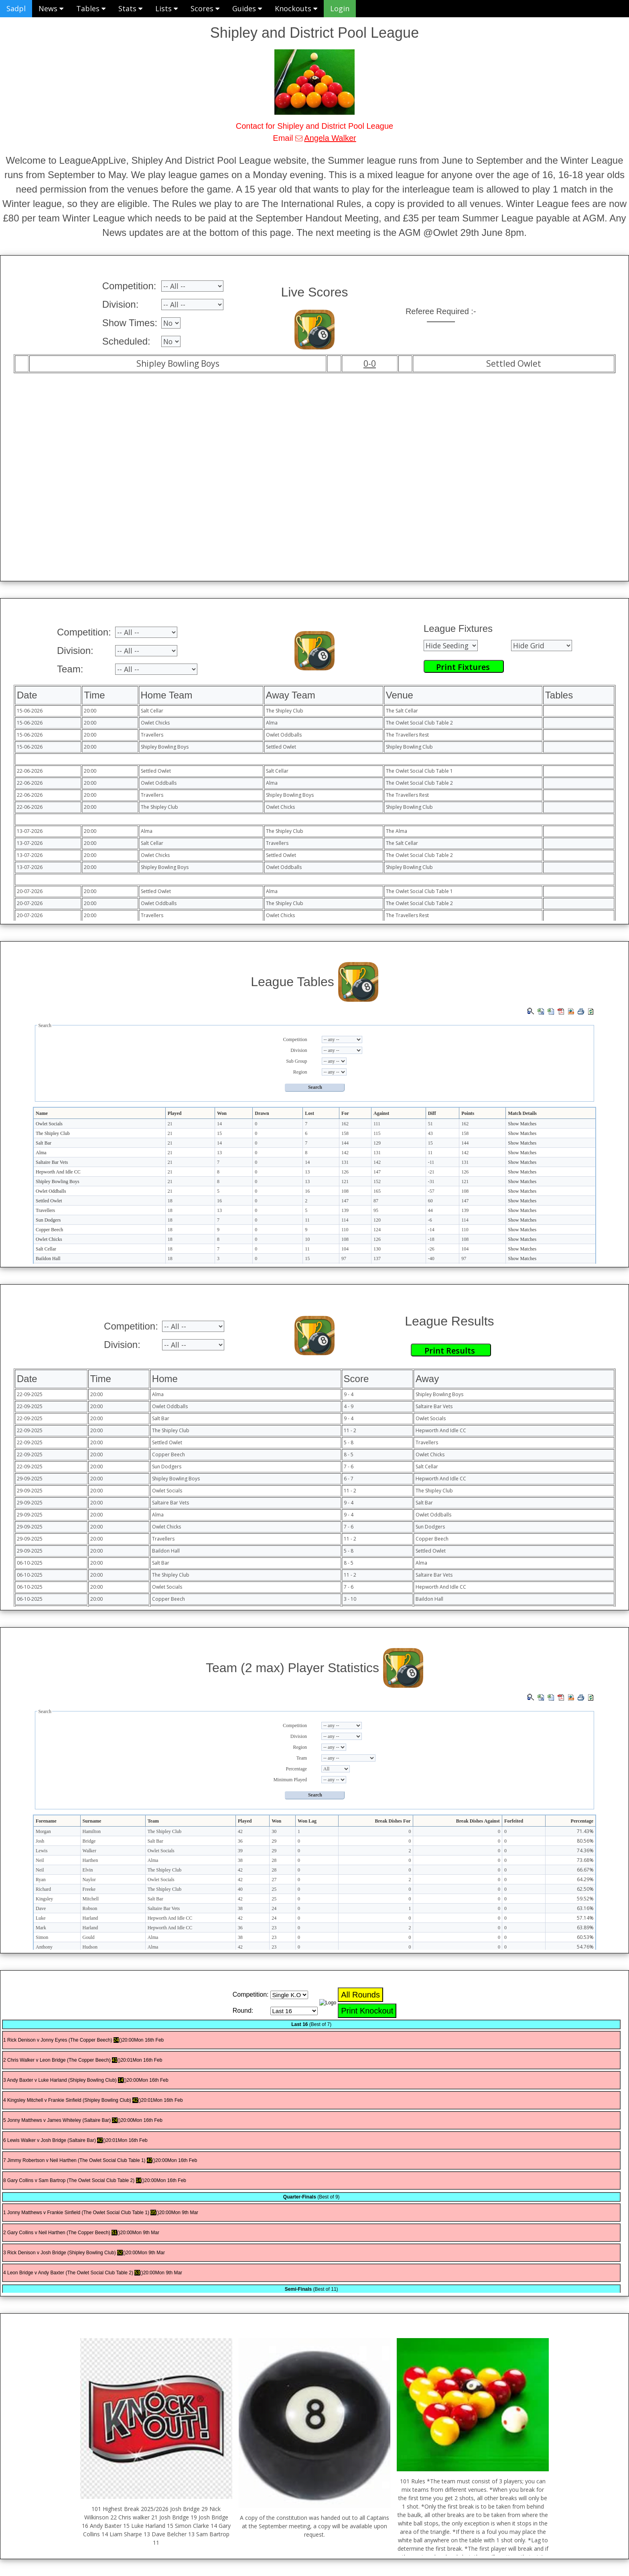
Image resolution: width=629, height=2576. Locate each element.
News (51, 8)
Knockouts (296, 8)
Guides (247, 8)
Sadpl (16, 8)
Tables (91, 8)
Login (339, 8)
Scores (205, 8)
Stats (130, 8)
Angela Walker (330, 138)
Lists (166, 8)
